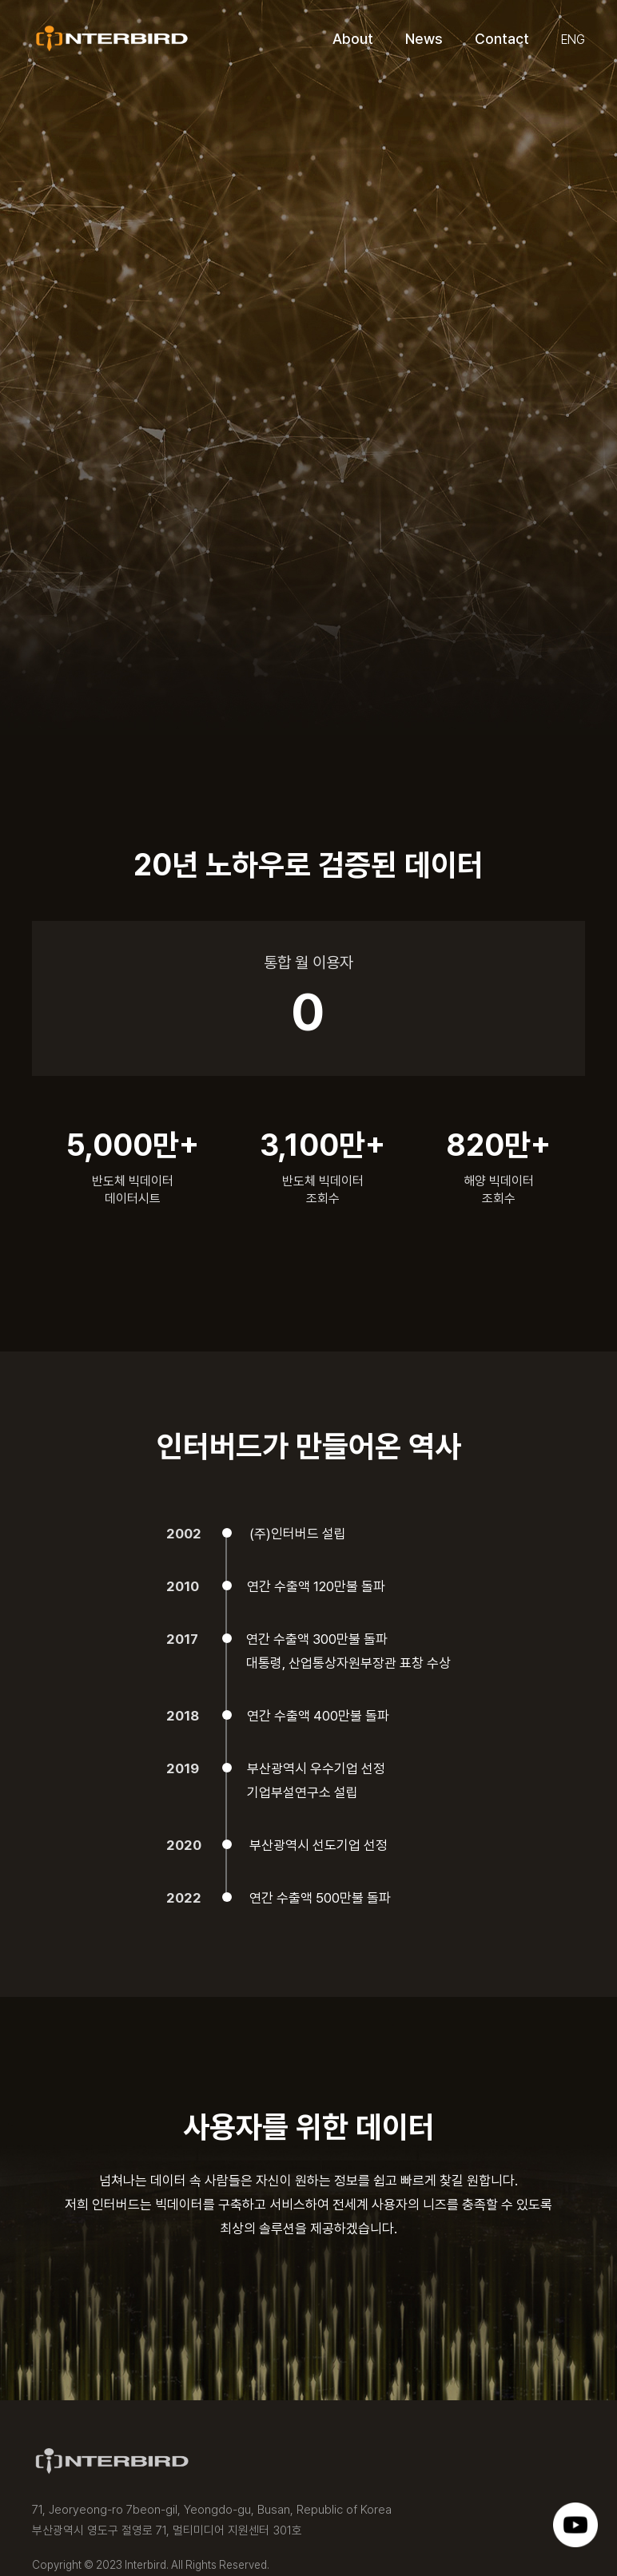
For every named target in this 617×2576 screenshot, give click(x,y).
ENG (573, 39)
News (424, 38)
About (352, 38)
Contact (502, 38)
